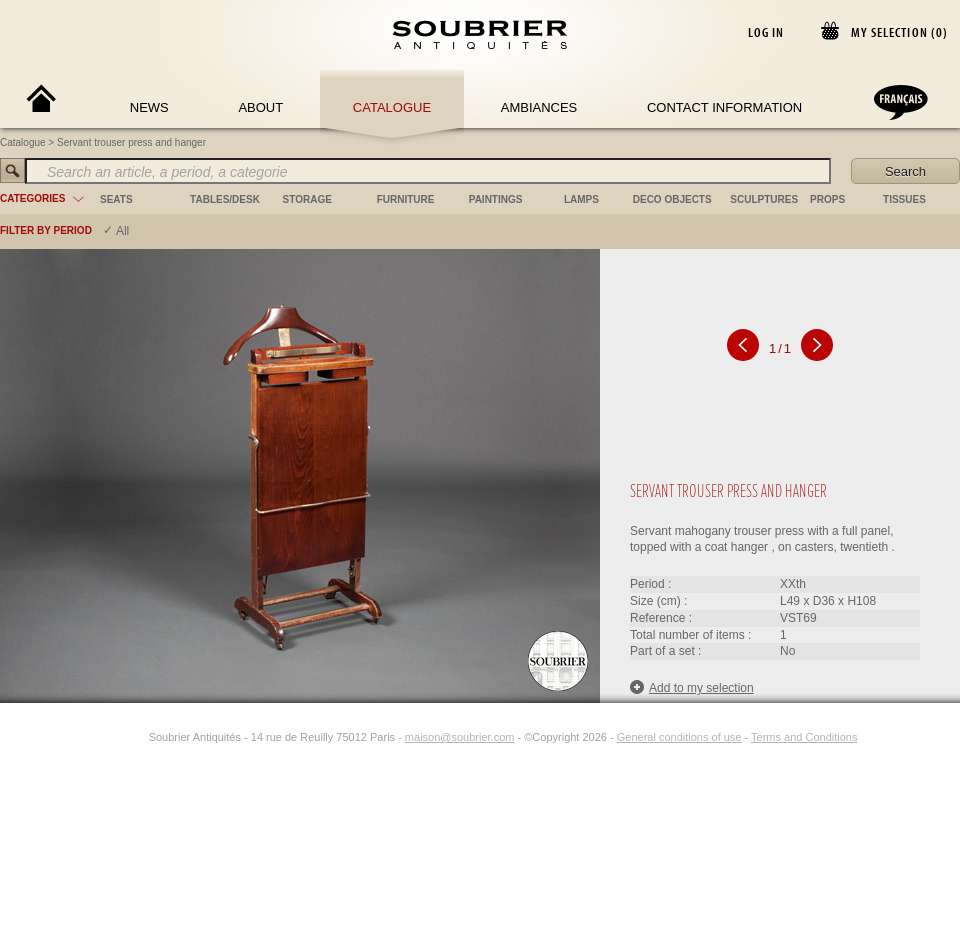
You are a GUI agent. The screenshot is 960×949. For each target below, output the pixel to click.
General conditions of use (679, 737)
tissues (904, 199)
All (122, 231)
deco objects (672, 199)
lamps (581, 199)
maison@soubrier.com (460, 737)
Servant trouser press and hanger (131, 142)
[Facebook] (113, 737)
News (149, 107)
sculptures (764, 199)
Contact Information (724, 107)
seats (116, 199)
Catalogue (392, 107)
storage (307, 199)
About (260, 107)
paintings (496, 199)
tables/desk (225, 199)
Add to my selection (692, 687)
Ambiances (539, 107)
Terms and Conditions (804, 737)
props (827, 199)
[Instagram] (136, 737)
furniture (406, 199)
